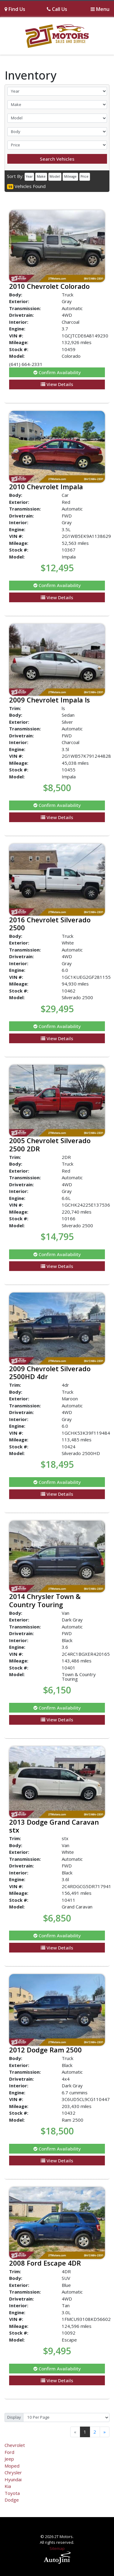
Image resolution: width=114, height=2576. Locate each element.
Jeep (9, 2459)
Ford (9, 2452)
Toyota (12, 2493)
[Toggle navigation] (100, 9)
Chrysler (13, 2472)
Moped (12, 2466)
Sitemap (57, 2548)
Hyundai (13, 2479)
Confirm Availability (57, 372)
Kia (8, 2486)
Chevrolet (15, 2445)
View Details (57, 384)
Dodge (12, 2500)
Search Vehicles (57, 159)
